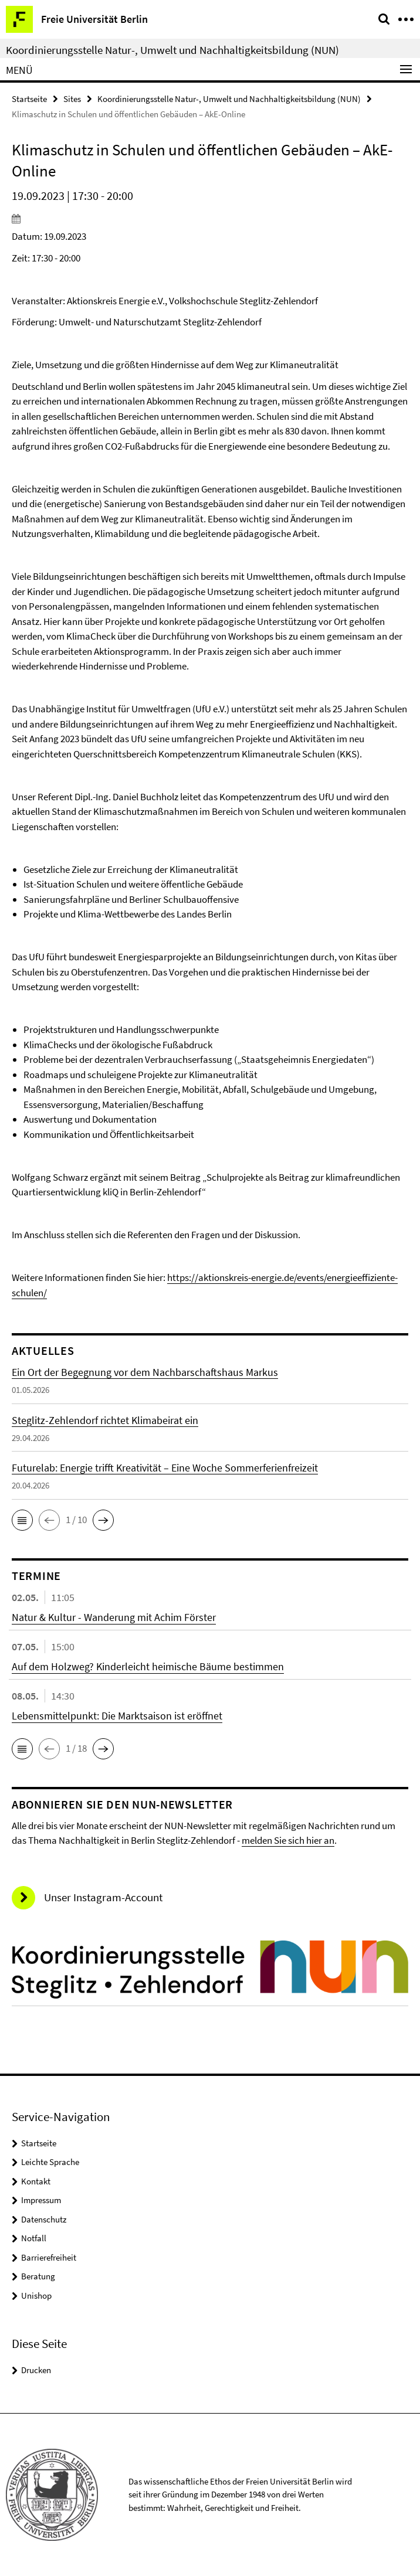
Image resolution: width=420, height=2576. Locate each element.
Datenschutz (43, 2219)
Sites (72, 98)
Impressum (41, 2199)
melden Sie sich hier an (288, 1840)
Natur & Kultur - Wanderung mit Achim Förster (114, 1617)
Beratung (38, 2276)
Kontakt (35, 2181)
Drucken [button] (36, 2370)
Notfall (33, 2238)
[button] (22, 1520)
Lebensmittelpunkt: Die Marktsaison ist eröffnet (117, 1715)
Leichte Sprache (50, 2161)
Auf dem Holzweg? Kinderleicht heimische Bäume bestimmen (148, 1666)
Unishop (36, 2295)
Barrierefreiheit (48, 2257)
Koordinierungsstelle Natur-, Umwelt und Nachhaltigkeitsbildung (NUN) (172, 50)
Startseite (29, 98)
